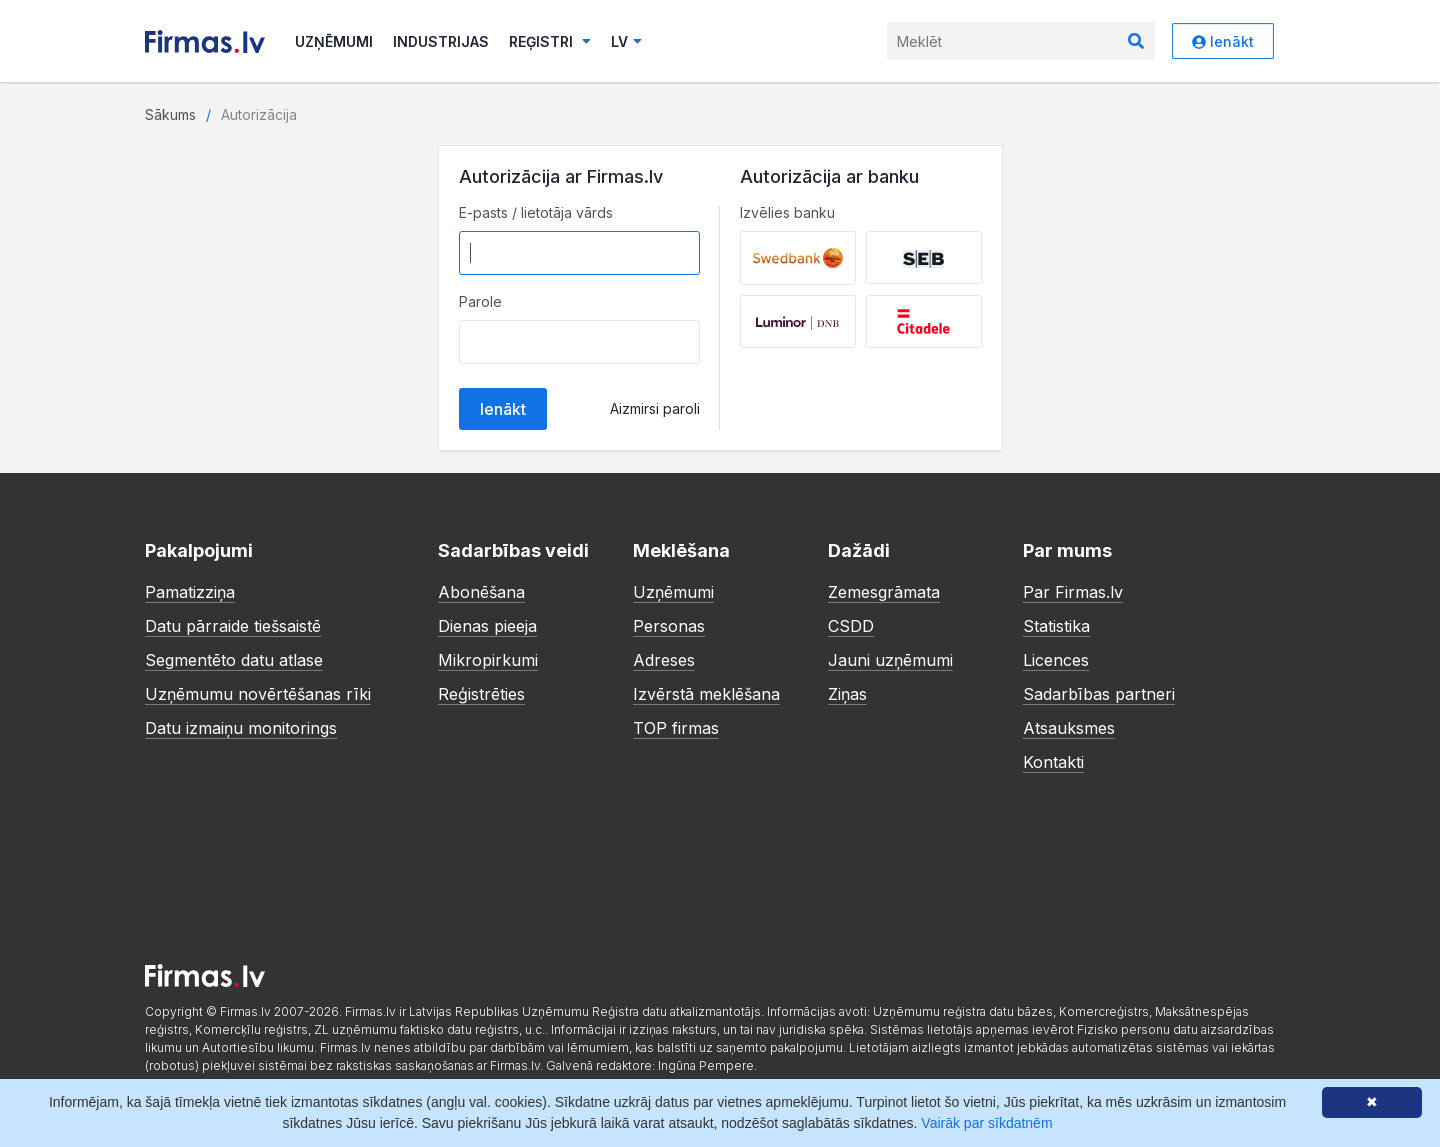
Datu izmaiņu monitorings (241, 728)
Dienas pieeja (487, 626)
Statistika (1056, 626)
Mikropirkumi (488, 660)
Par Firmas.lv (1073, 592)
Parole (480, 301)
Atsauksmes (1069, 728)
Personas (669, 626)
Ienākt (1223, 41)
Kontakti (1053, 762)
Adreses (664, 660)
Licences (1056, 660)
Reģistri (550, 41)
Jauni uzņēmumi (890, 660)
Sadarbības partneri (1099, 694)
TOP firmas (676, 728)
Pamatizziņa (190, 592)
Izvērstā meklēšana (706, 694)
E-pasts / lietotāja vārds (536, 212)
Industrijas (441, 41)
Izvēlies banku (787, 212)
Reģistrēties (481, 694)
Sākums (170, 114)
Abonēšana (481, 592)
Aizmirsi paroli (655, 408)
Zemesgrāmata (884, 592)
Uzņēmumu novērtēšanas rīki (258, 694)
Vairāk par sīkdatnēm (986, 1123)
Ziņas (847, 694)
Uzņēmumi (334, 41)
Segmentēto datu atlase (234, 660)
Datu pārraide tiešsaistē (233, 626)
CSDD (851, 626)
